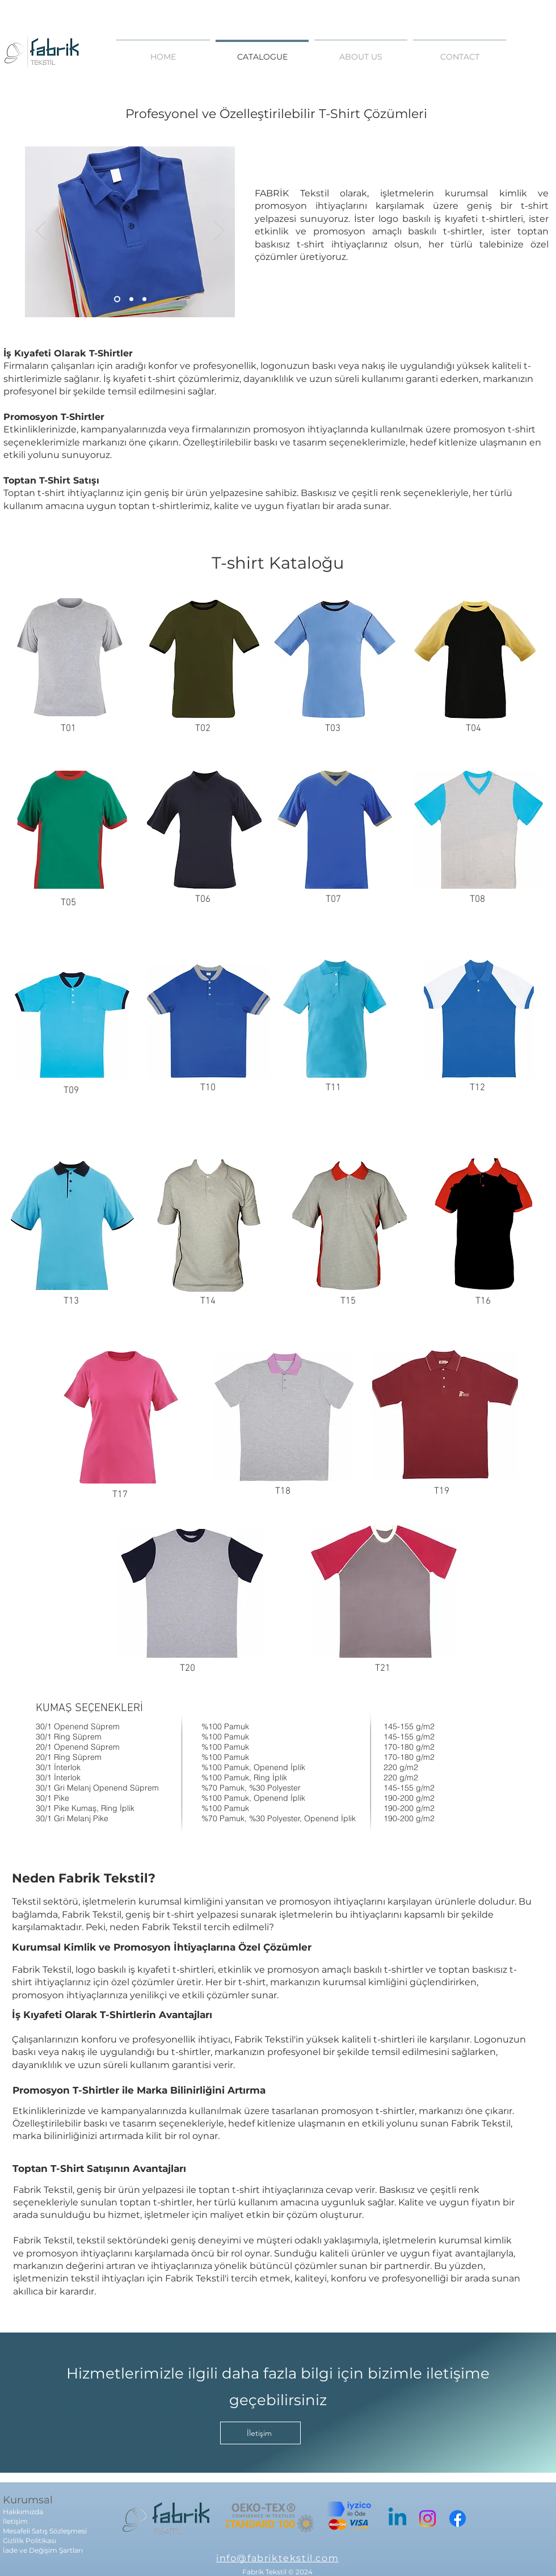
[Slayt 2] (131, 299)
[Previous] (41, 231)
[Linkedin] (397, 2518)
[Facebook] (458, 2518)
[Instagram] (427, 2518)
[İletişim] (260, 2433)
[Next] (219, 231)
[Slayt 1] (117, 299)
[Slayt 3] (144, 299)
